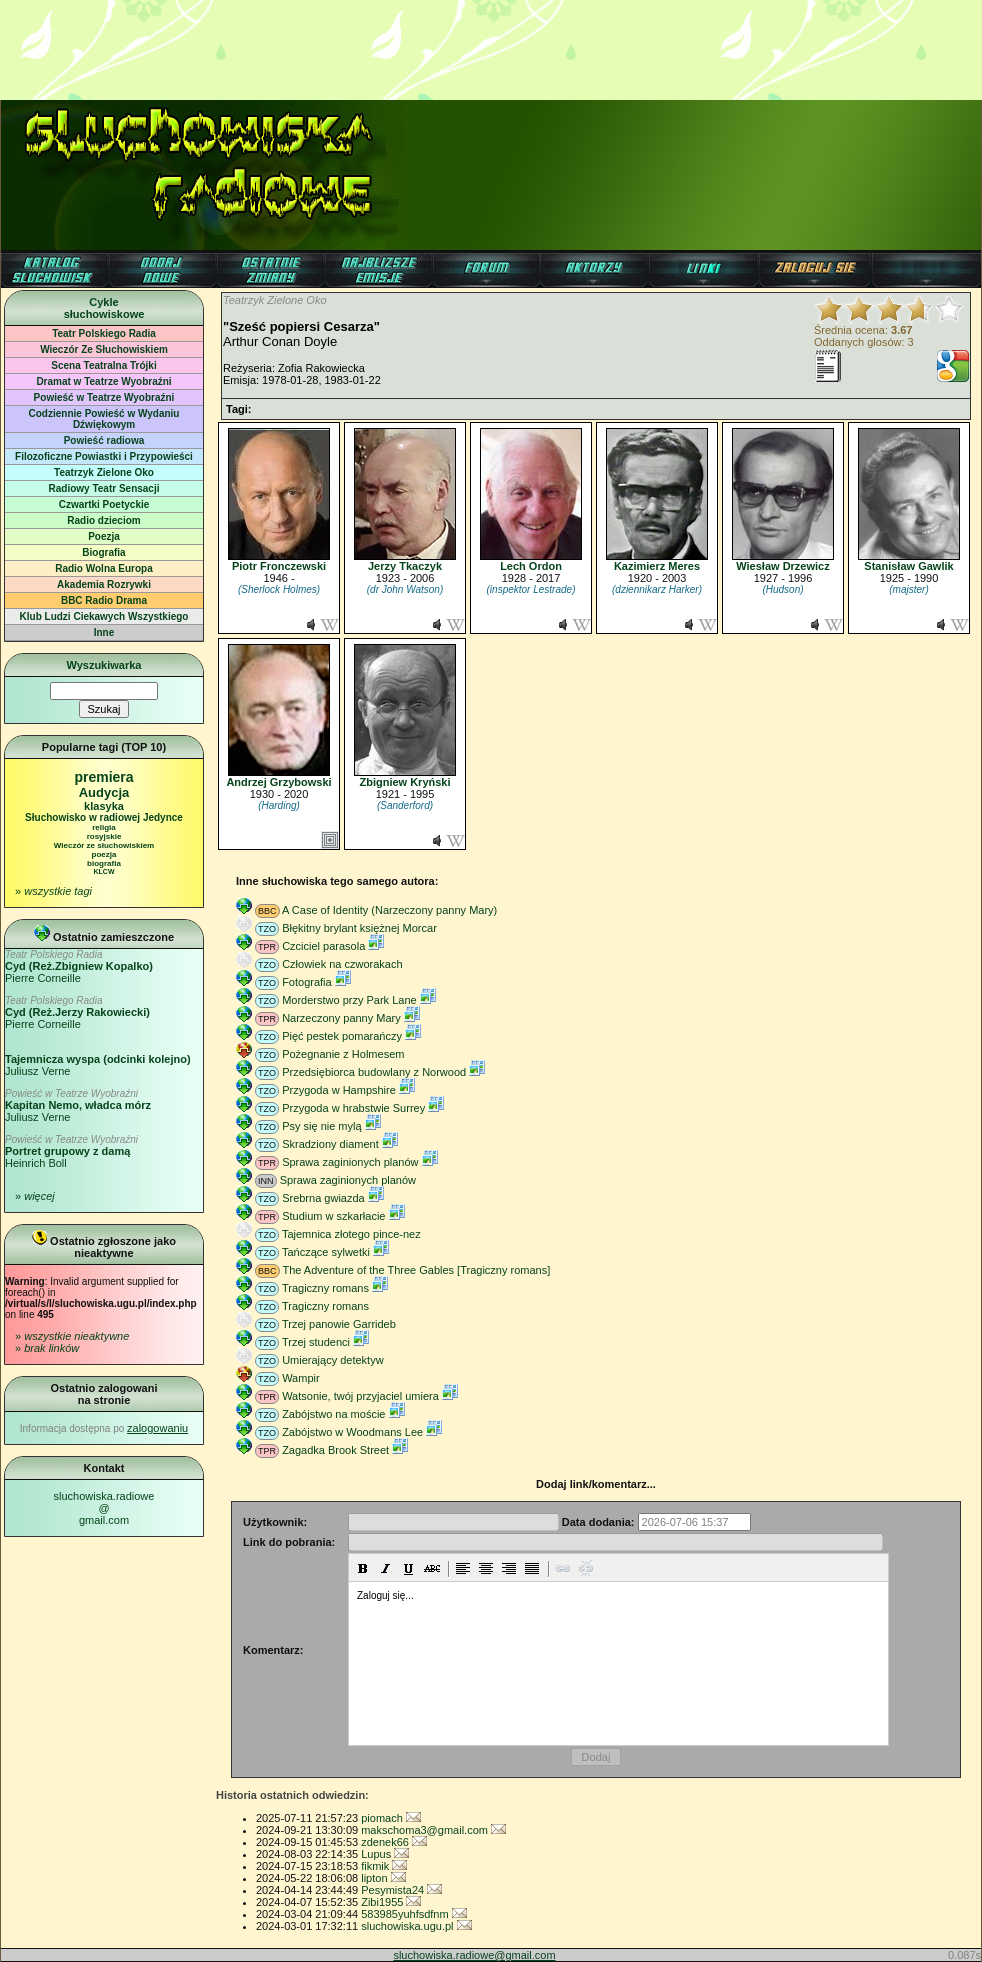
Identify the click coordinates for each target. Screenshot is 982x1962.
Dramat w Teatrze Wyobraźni (103, 381)
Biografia (103, 552)
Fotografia (307, 982)
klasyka (104, 806)
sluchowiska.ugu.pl (416, 1926)
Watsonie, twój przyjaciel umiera (360, 1396)
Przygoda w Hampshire (339, 1090)
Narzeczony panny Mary (341, 1018)
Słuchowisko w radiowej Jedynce (104, 817)
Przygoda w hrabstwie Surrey (353, 1108)
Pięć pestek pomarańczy (342, 1036)
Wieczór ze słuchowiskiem (104, 845)
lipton (383, 1878)
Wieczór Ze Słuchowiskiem (104, 349)
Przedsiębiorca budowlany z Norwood (374, 1072)
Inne (104, 632)
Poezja (104, 536)
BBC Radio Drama (104, 600)
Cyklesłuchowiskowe (104, 308)
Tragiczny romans (325, 1288)
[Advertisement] (491, 45)
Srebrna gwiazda (323, 1198)
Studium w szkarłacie (333, 1216)
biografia (104, 863)
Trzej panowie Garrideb (339, 1324)
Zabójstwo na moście (333, 1414)
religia (104, 827)
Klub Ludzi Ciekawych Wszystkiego (104, 616)
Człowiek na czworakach (342, 964)
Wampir (300, 1378)
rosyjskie (104, 836)
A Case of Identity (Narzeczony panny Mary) (389, 910)
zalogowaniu (157, 1428)
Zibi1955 (391, 1902)
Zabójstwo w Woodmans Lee (352, 1432)
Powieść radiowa (104, 440)
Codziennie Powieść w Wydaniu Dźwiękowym (104, 419)
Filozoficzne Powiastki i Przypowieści (104, 456)
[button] (363, 1568)
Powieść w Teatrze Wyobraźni (104, 397)
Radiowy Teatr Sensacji (104, 488)
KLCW (104, 871)
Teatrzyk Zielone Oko (104, 472)
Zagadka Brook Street (335, 1450)
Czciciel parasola (323, 946)
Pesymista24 (401, 1890)
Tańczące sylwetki (326, 1252)
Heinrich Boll (71, 1151)
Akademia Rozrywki (104, 584)
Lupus (385, 1854)
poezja (104, 854)
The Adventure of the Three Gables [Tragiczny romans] (416, 1270)
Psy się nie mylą (321, 1126)
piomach (391, 1818)
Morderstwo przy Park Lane (349, 1000)
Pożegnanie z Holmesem (343, 1054)
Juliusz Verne (78, 1105)
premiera (103, 777)
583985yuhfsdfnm (414, 1914)
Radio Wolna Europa (104, 568)
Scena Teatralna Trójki (103, 365)
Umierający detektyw (332, 1360)
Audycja (104, 792)
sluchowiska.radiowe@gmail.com (104, 1508)
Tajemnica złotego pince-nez (351, 1234)
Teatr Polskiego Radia (104, 333)
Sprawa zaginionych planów (350, 1162)
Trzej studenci (316, 1342)
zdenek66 (394, 1842)
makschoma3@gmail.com (433, 1830)
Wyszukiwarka (103, 665)
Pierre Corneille (79, 966)
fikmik (384, 1866)
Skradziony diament (330, 1144)
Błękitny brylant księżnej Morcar (359, 928)
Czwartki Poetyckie (104, 504)
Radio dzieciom (103, 520)
